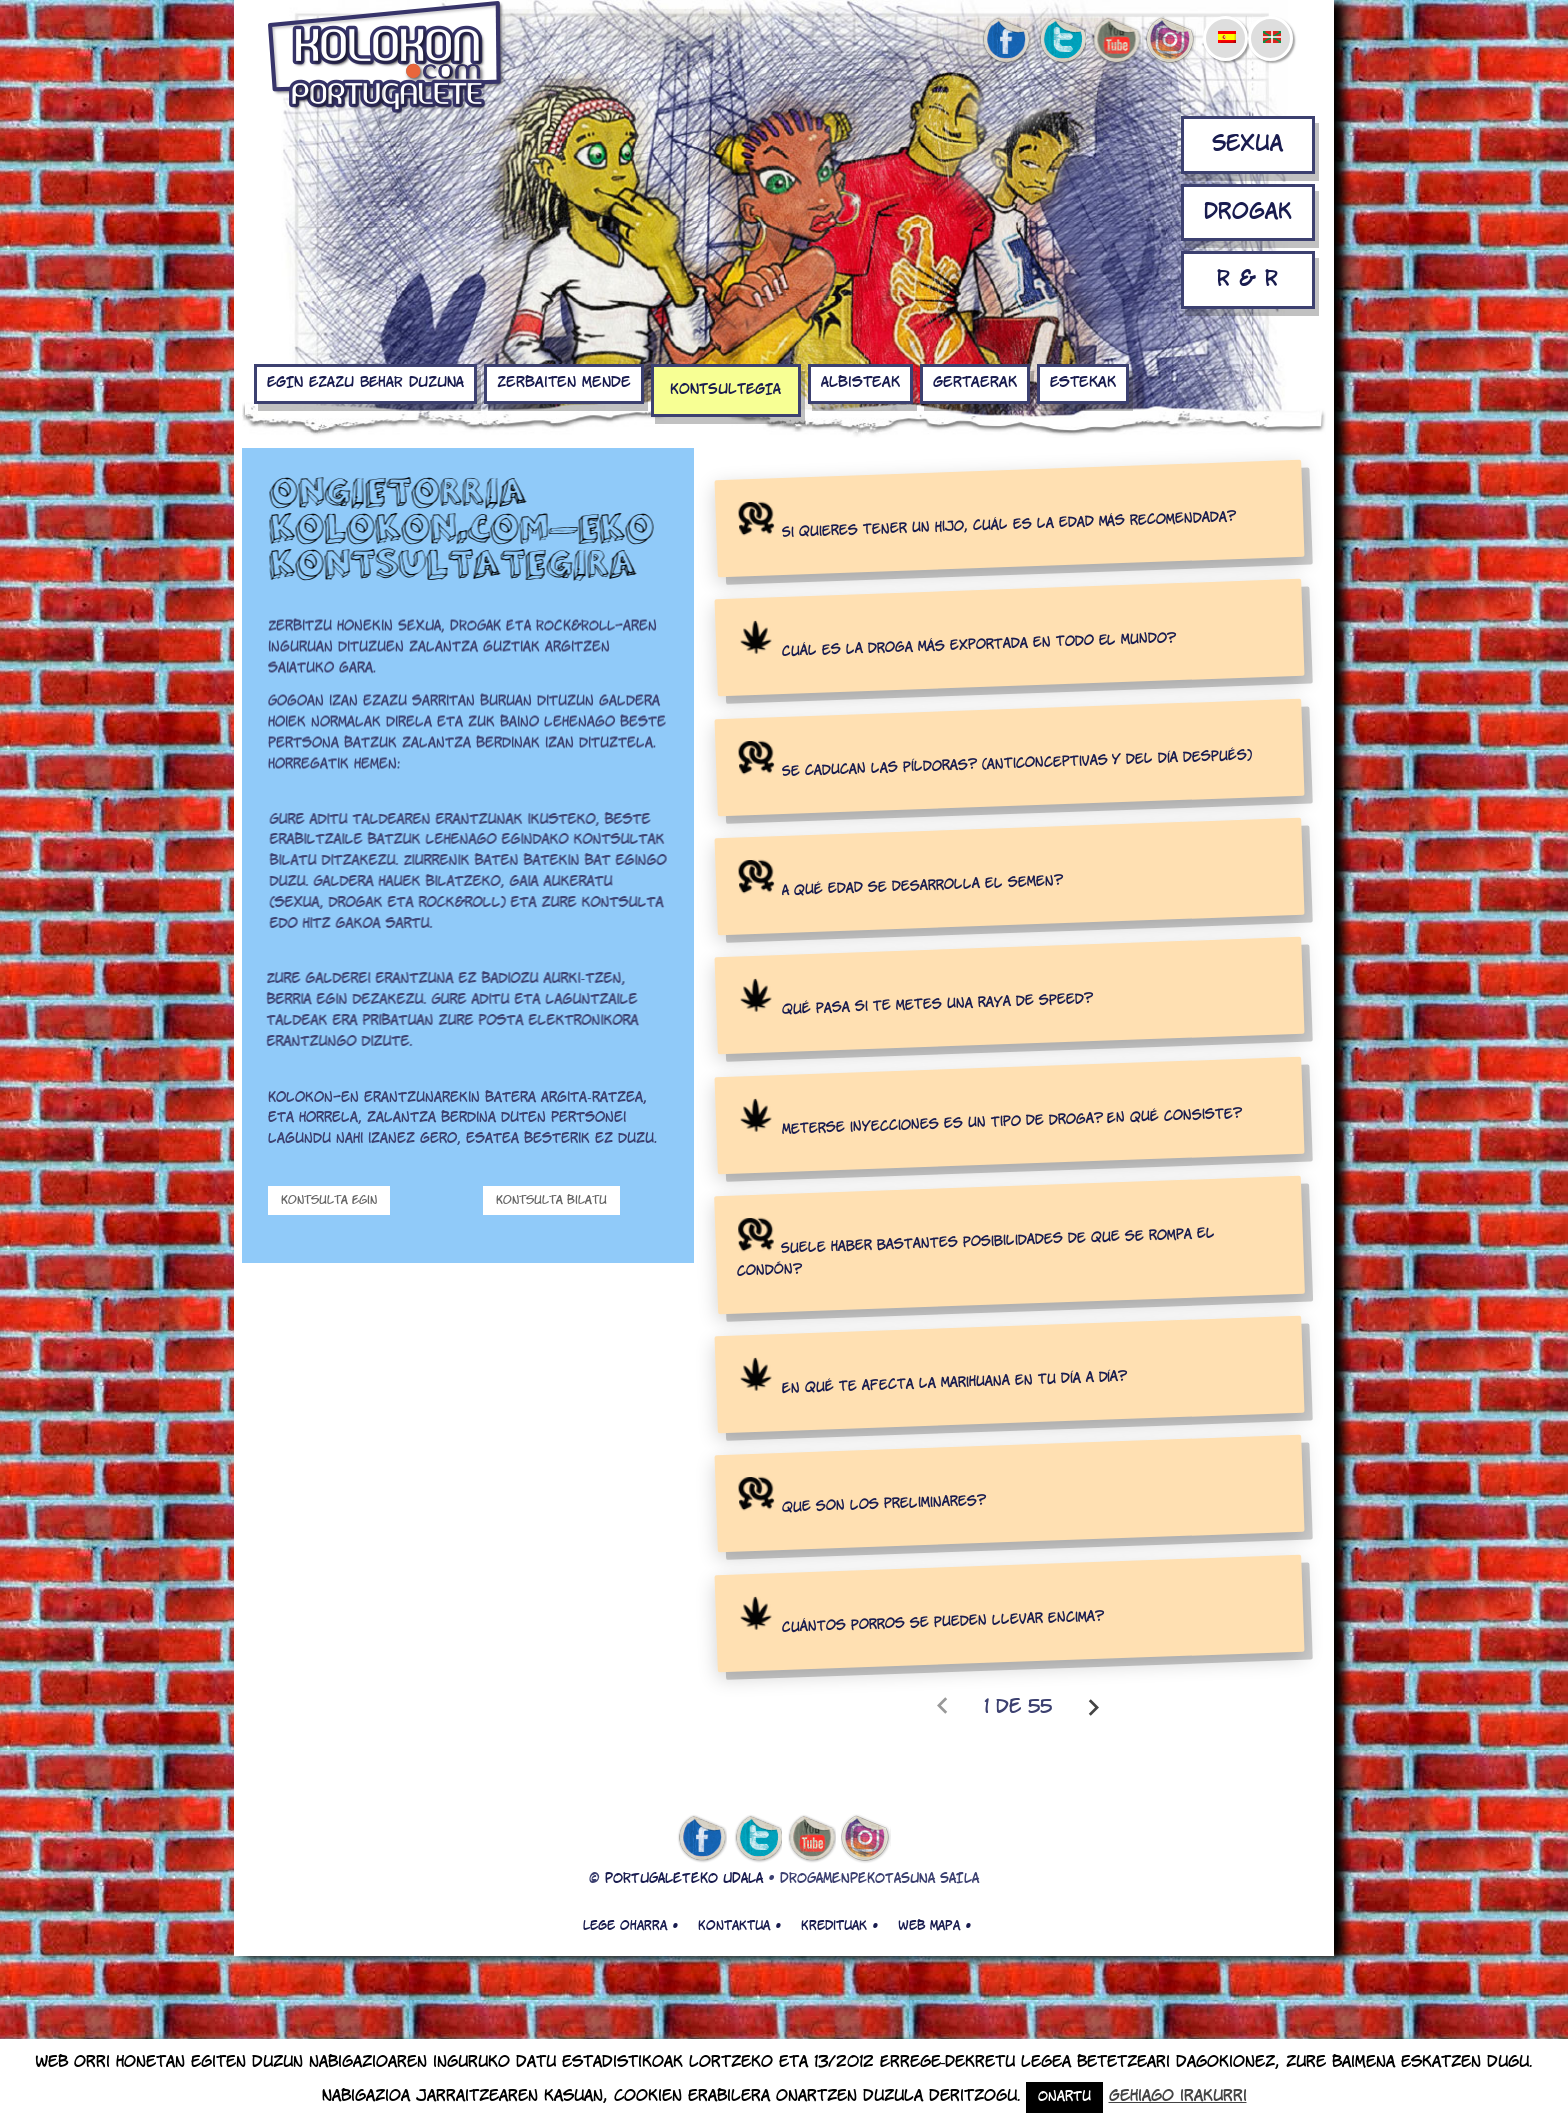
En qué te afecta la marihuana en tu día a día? (955, 1383)
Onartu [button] (1064, 2097)
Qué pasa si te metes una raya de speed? (937, 1005)
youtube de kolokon (1116, 41)
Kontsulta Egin (329, 1200)
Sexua (1247, 144)
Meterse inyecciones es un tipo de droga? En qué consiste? (1012, 1121)
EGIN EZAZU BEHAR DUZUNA (365, 383)
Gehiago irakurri (1178, 2096)
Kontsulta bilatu (551, 1200)
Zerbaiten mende (564, 383)
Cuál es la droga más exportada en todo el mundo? (979, 646)
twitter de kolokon (1061, 41)
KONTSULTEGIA (725, 390)
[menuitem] (1226, 24)
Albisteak (860, 383)
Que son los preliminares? (884, 1505)
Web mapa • (934, 1926)
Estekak (1083, 383)
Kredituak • (839, 1926)
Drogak (1248, 212)
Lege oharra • (630, 1926)
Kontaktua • (739, 1926)
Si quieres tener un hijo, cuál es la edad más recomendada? (1009, 525)
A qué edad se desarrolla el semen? (922, 886)
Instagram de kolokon (1171, 41)
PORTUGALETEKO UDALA (684, 1879)
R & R (1247, 279)
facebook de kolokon (1006, 41)
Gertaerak (975, 383)
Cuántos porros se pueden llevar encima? (943, 1622)
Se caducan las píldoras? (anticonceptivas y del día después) (1017, 763)
